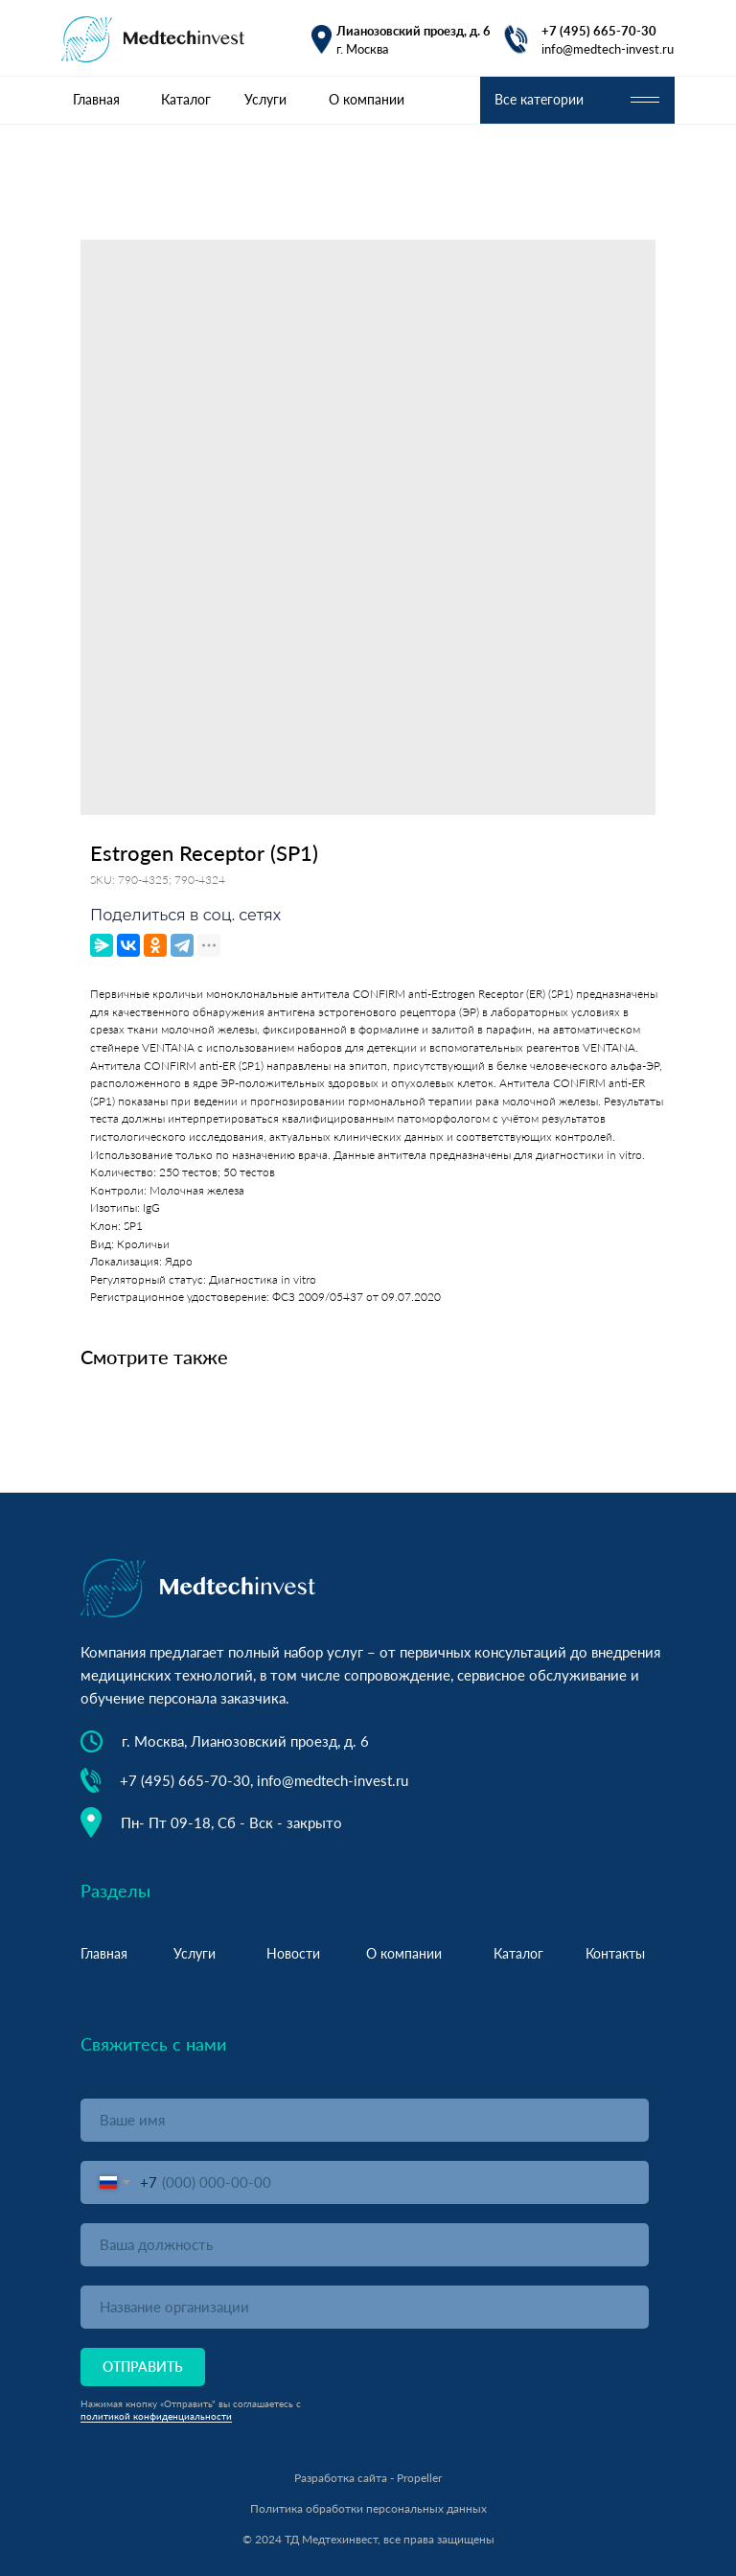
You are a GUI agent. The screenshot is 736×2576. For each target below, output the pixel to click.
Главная (96, 99)
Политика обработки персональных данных (368, 2508)
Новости (293, 1953)
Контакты (615, 1953)
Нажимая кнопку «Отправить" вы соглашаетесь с (190, 2403)
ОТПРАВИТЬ (143, 2366)
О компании (366, 99)
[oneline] (364, 2244)
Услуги (265, 99)
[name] (364, 2120)
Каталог (186, 99)
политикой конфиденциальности (156, 2416)
